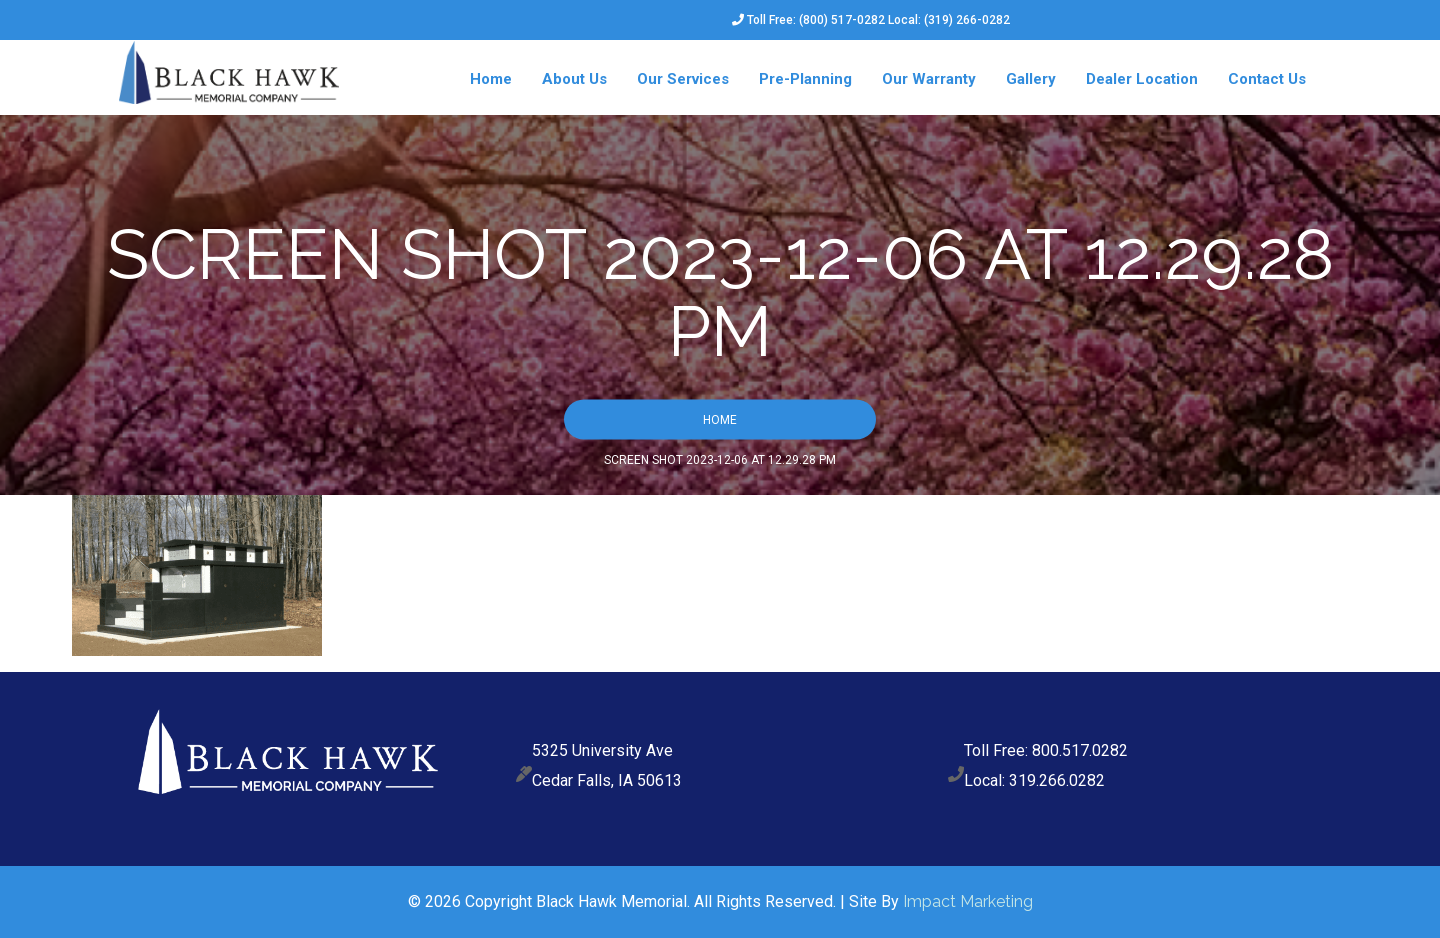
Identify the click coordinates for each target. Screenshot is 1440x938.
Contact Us (1267, 79)
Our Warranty (929, 79)
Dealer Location (1142, 79)
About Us (574, 79)
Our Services (683, 79)
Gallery (1031, 79)
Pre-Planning (805, 79)
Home (491, 79)
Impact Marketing (968, 901)
